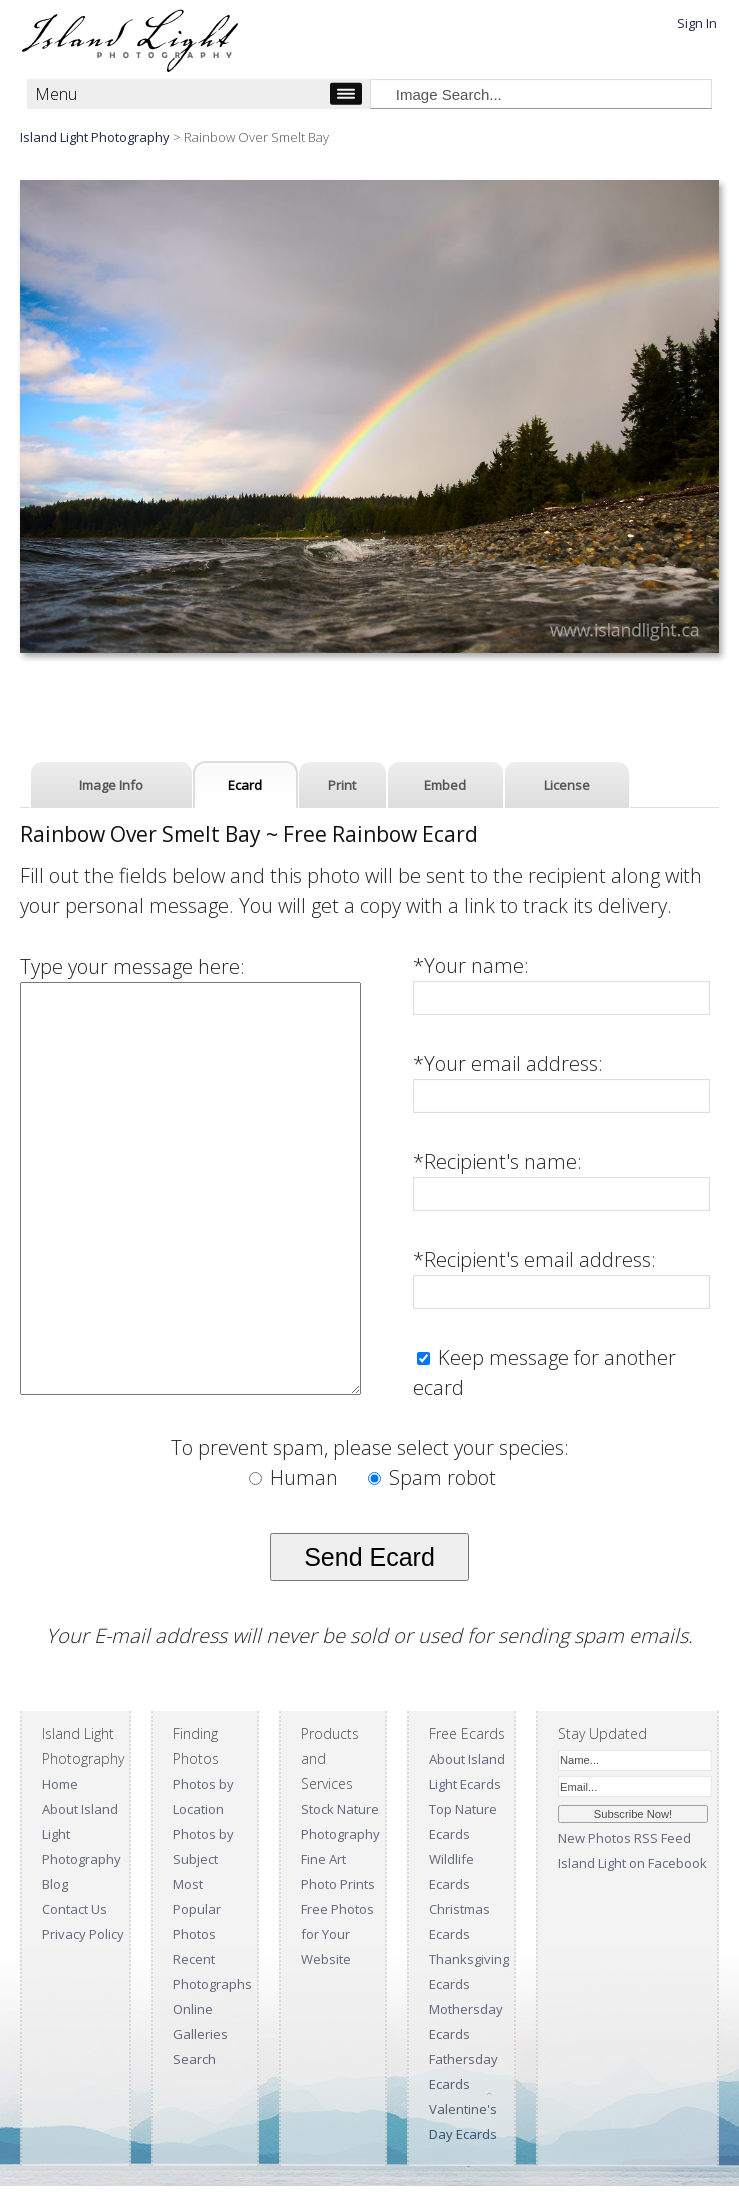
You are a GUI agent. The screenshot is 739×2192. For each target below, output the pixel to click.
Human (296, 1477)
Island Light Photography (95, 137)
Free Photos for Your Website (337, 1934)
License (567, 785)
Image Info (111, 785)
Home (60, 1784)
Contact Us (74, 1909)
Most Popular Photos (197, 1909)
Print (342, 785)
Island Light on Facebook (632, 1863)
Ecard (245, 785)
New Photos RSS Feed (624, 1838)
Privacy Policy (83, 1934)
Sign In (697, 23)
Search (194, 2059)
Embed (445, 785)
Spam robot (432, 1477)
